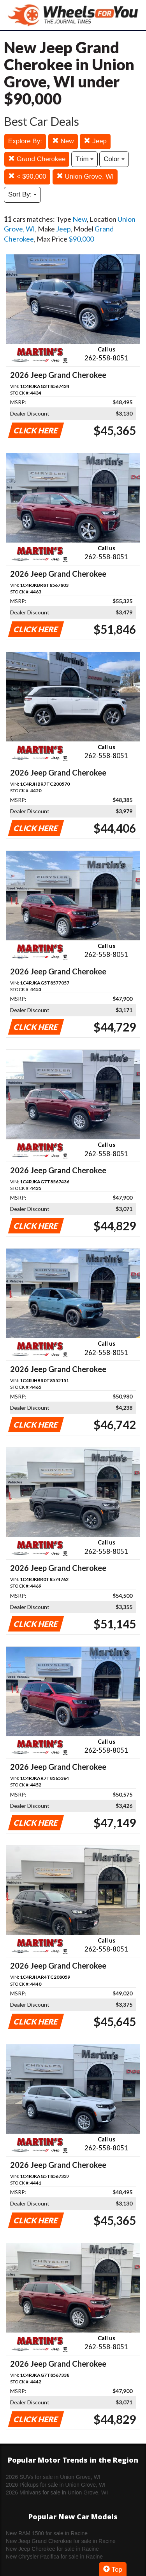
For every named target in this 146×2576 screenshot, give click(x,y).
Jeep (95, 141)
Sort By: (22, 194)
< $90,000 (27, 176)
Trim (84, 159)
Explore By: (25, 141)
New (63, 141)
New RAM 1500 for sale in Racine (47, 2533)
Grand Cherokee (36, 159)
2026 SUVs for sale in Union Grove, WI (53, 2477)
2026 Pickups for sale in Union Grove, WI (56, 2485)
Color (114, 159)
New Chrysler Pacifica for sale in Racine (54, 2556)
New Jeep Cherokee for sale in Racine (52, 2549)
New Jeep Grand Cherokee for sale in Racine (61, 2541)
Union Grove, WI (85, 176)
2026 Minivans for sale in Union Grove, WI (57, 2492)
